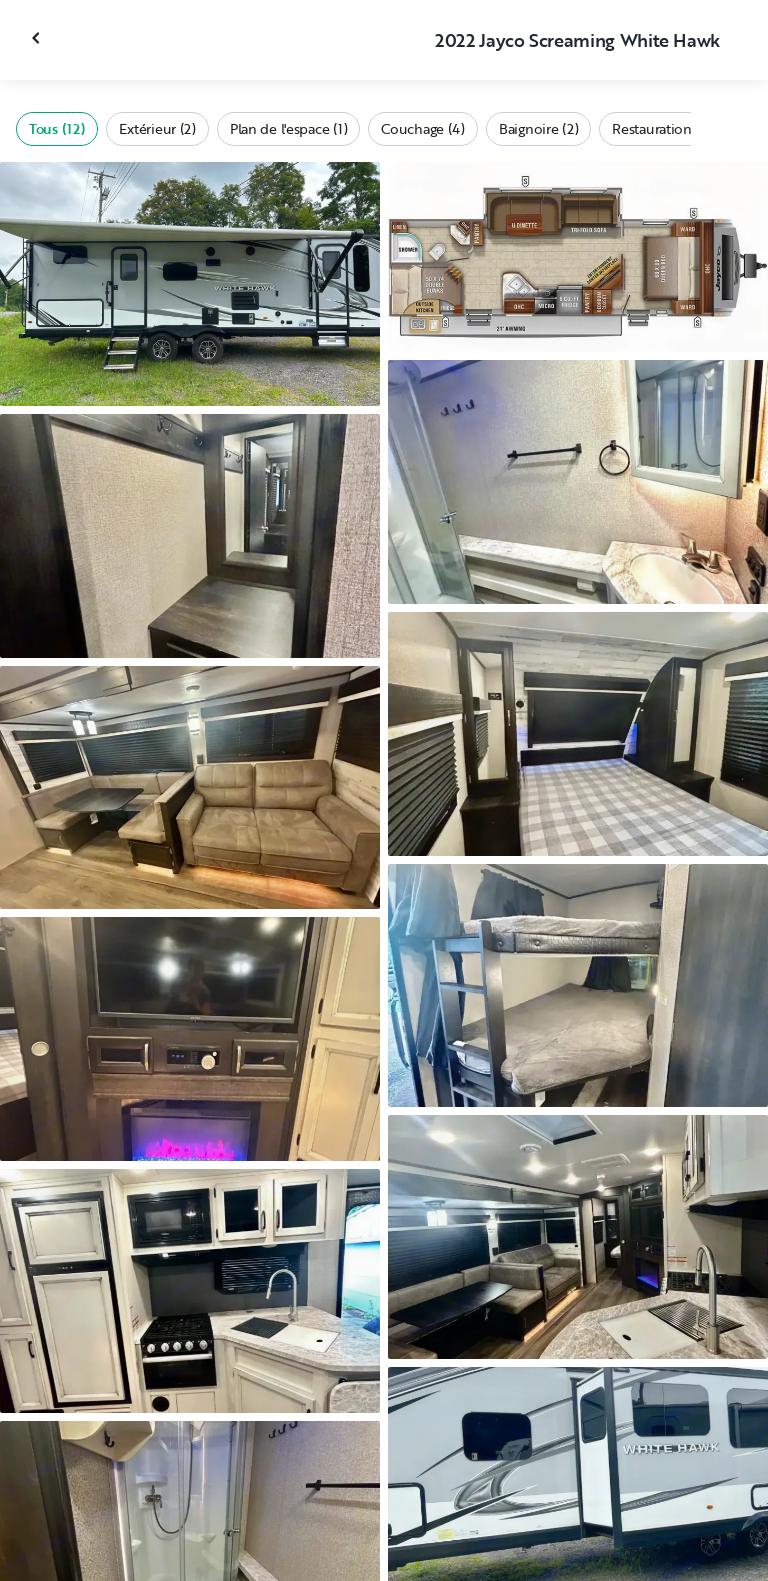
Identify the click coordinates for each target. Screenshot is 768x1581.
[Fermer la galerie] (38, 38)
